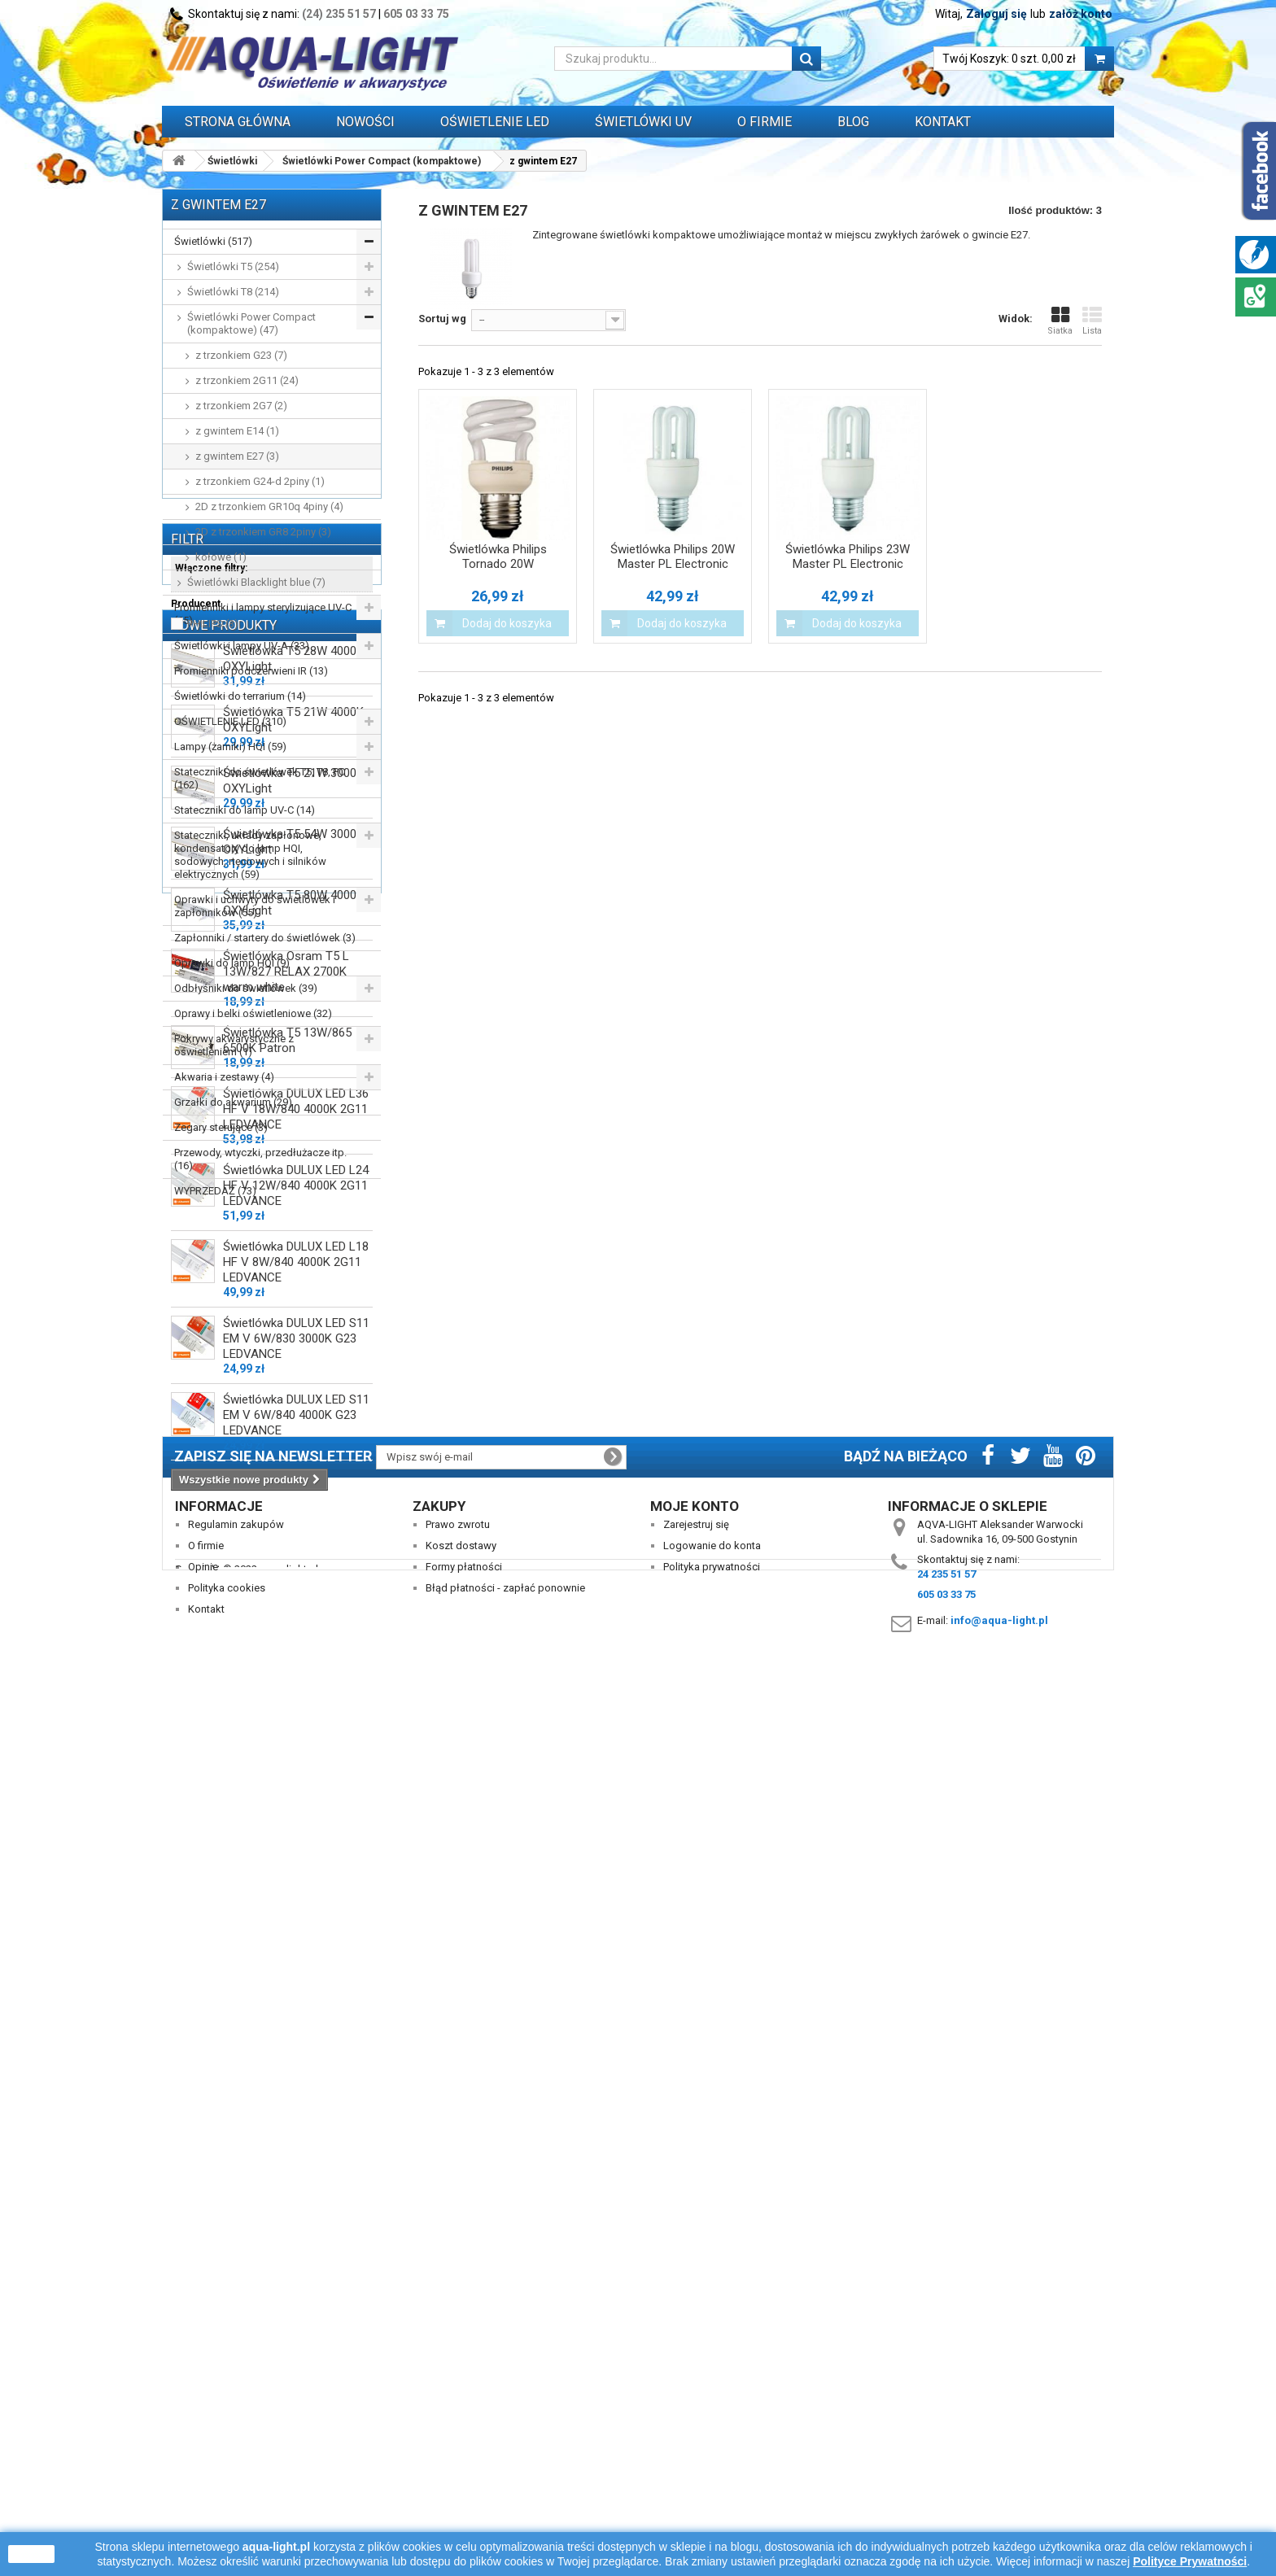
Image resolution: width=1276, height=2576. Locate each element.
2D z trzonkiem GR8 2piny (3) (263, 532)
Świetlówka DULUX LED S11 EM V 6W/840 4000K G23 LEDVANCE (296, 2198)
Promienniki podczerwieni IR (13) (251, 671)
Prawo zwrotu (458, 2396)
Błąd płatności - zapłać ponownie (505, 2459)
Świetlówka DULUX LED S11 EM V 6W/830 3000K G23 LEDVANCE (296, 2122)
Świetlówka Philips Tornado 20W (498, 556)
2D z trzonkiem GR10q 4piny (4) (269, 506)
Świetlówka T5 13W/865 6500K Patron (287, 1824)
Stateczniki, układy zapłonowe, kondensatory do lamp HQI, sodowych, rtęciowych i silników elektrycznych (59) (250, 854)
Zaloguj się (996, 13)
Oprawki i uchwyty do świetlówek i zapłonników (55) (254, 906)
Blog (853, 121)
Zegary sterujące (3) (221, 1127)
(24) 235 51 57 (339, 13)
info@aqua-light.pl (999, 2492)
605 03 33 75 (416, 13)
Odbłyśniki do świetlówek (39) (245, 988)
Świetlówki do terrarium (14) (240, 696)
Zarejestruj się (696, 2396)
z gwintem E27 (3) (237, 456)
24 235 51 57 (946, 2445)
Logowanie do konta (712, 2417)
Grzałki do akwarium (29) (233, 1102)
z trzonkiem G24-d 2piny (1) (260, 481)
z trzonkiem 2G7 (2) (241, 405)
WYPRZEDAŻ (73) (215, 1191)
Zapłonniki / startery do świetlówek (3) (265, 938)
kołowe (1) (221, 557)
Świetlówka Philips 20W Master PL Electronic (672, 556)
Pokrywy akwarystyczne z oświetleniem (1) (234, 1045)
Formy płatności (464, 2438)
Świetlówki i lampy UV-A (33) (241, 646)
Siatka (1060, 321)
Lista (1092, 321)
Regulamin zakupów (236, 2396)
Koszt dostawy (461, 2417)
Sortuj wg (442, 318)
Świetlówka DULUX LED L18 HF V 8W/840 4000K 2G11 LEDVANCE (296, 2045)
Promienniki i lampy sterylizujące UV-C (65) (263, 614)
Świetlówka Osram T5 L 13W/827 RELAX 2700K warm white (286, 1755)
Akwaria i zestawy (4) (224, 1077)
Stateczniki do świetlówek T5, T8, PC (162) (259, 778)
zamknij (31, 2554)
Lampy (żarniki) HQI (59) (230, 746)
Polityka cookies (226, 2459)
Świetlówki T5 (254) (233, 266)
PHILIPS (212, 1335)
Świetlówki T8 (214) (233, 292)
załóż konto (1080, 13)
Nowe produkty (224, 1403)
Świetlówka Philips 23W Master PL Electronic (847, 556)
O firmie (206, 2417)
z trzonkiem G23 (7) (241, 355)
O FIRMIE (764, 121)
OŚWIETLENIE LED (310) (230, 721)
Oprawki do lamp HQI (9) (232, 963)
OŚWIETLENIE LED (494, 121)
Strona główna (238, 121)
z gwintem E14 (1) (237, 431)
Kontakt (943, 121)
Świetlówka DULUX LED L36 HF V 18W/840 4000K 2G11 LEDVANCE (296, 1892)
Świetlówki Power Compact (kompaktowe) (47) (251, 323)
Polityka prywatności (711, 2438)
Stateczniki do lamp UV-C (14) (244, 810)
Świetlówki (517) (213, 241)
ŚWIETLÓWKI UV (643, 121)
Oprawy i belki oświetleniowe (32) (253, 1013)
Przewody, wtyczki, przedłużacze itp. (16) (260, 1159)
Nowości (365, 121)
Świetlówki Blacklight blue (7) (256, 582)
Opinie (203, 2438)
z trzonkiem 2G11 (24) (247, 380)
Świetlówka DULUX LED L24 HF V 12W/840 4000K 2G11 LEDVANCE (296, 1969)
